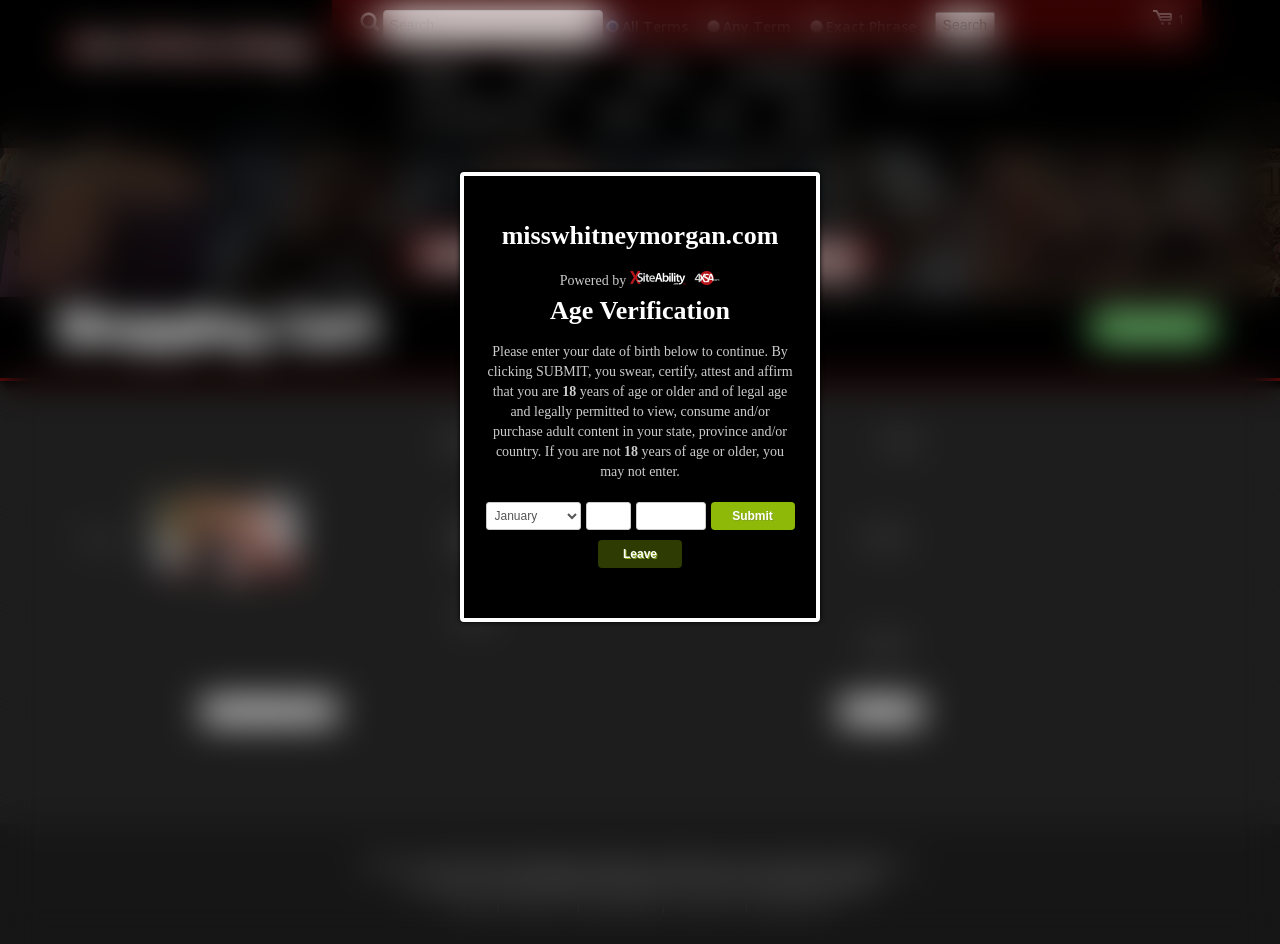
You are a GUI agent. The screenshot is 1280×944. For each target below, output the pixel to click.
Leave (640, 554)
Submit (752, 516)
